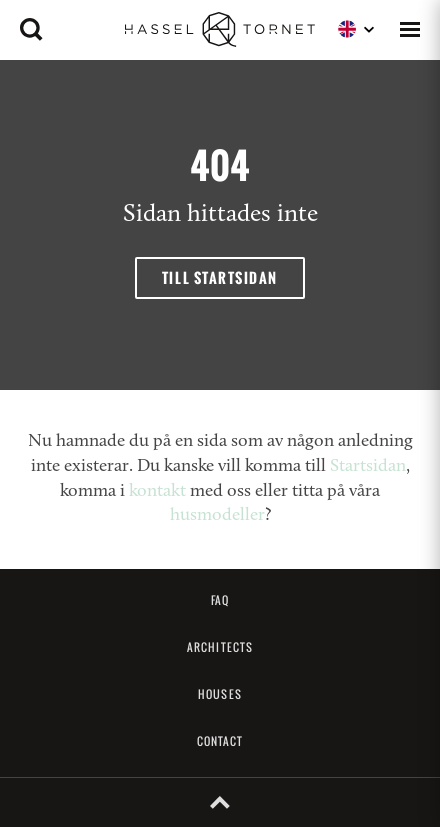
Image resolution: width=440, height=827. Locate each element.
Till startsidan (220, 277)
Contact (220, 741)
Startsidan (368, 466)
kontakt (157, 491)
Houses (220, 694)
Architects (220, 647)
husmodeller (217, 515)
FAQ (220, 600)
